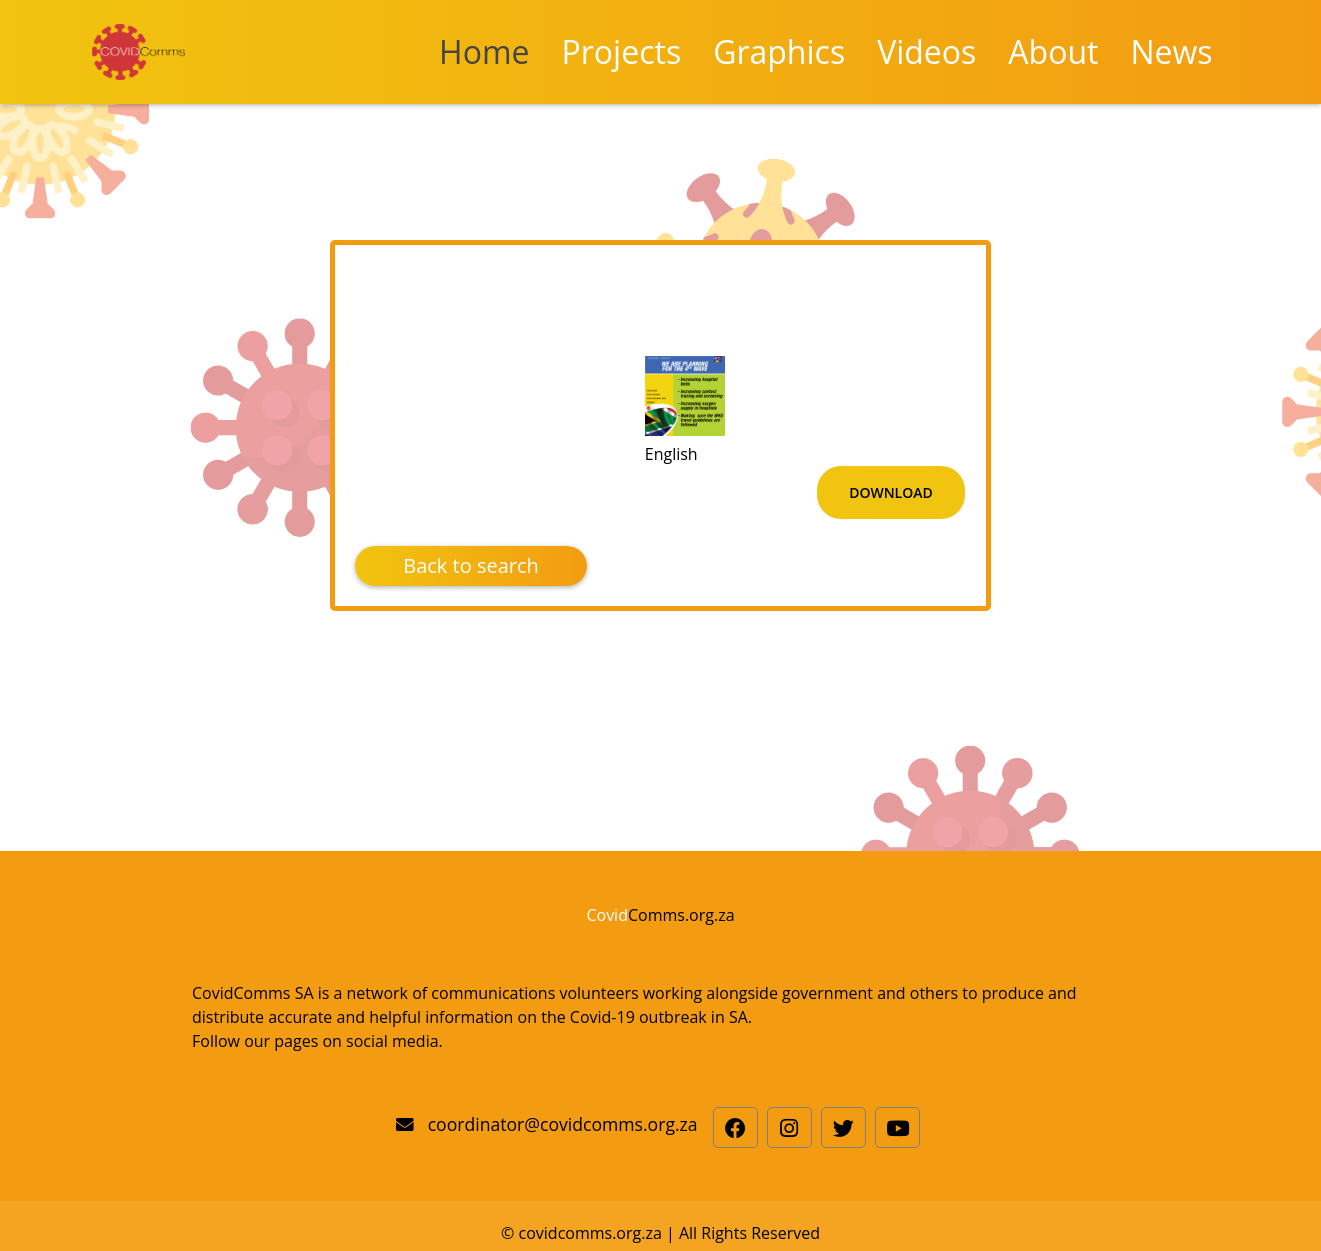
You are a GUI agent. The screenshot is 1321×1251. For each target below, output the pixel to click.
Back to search (471, 565)
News (1171, 51)
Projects (622, 51)
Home (484, 51)
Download (891, 492)
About (1053, 51)
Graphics (779, 51)
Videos (926, 51)
